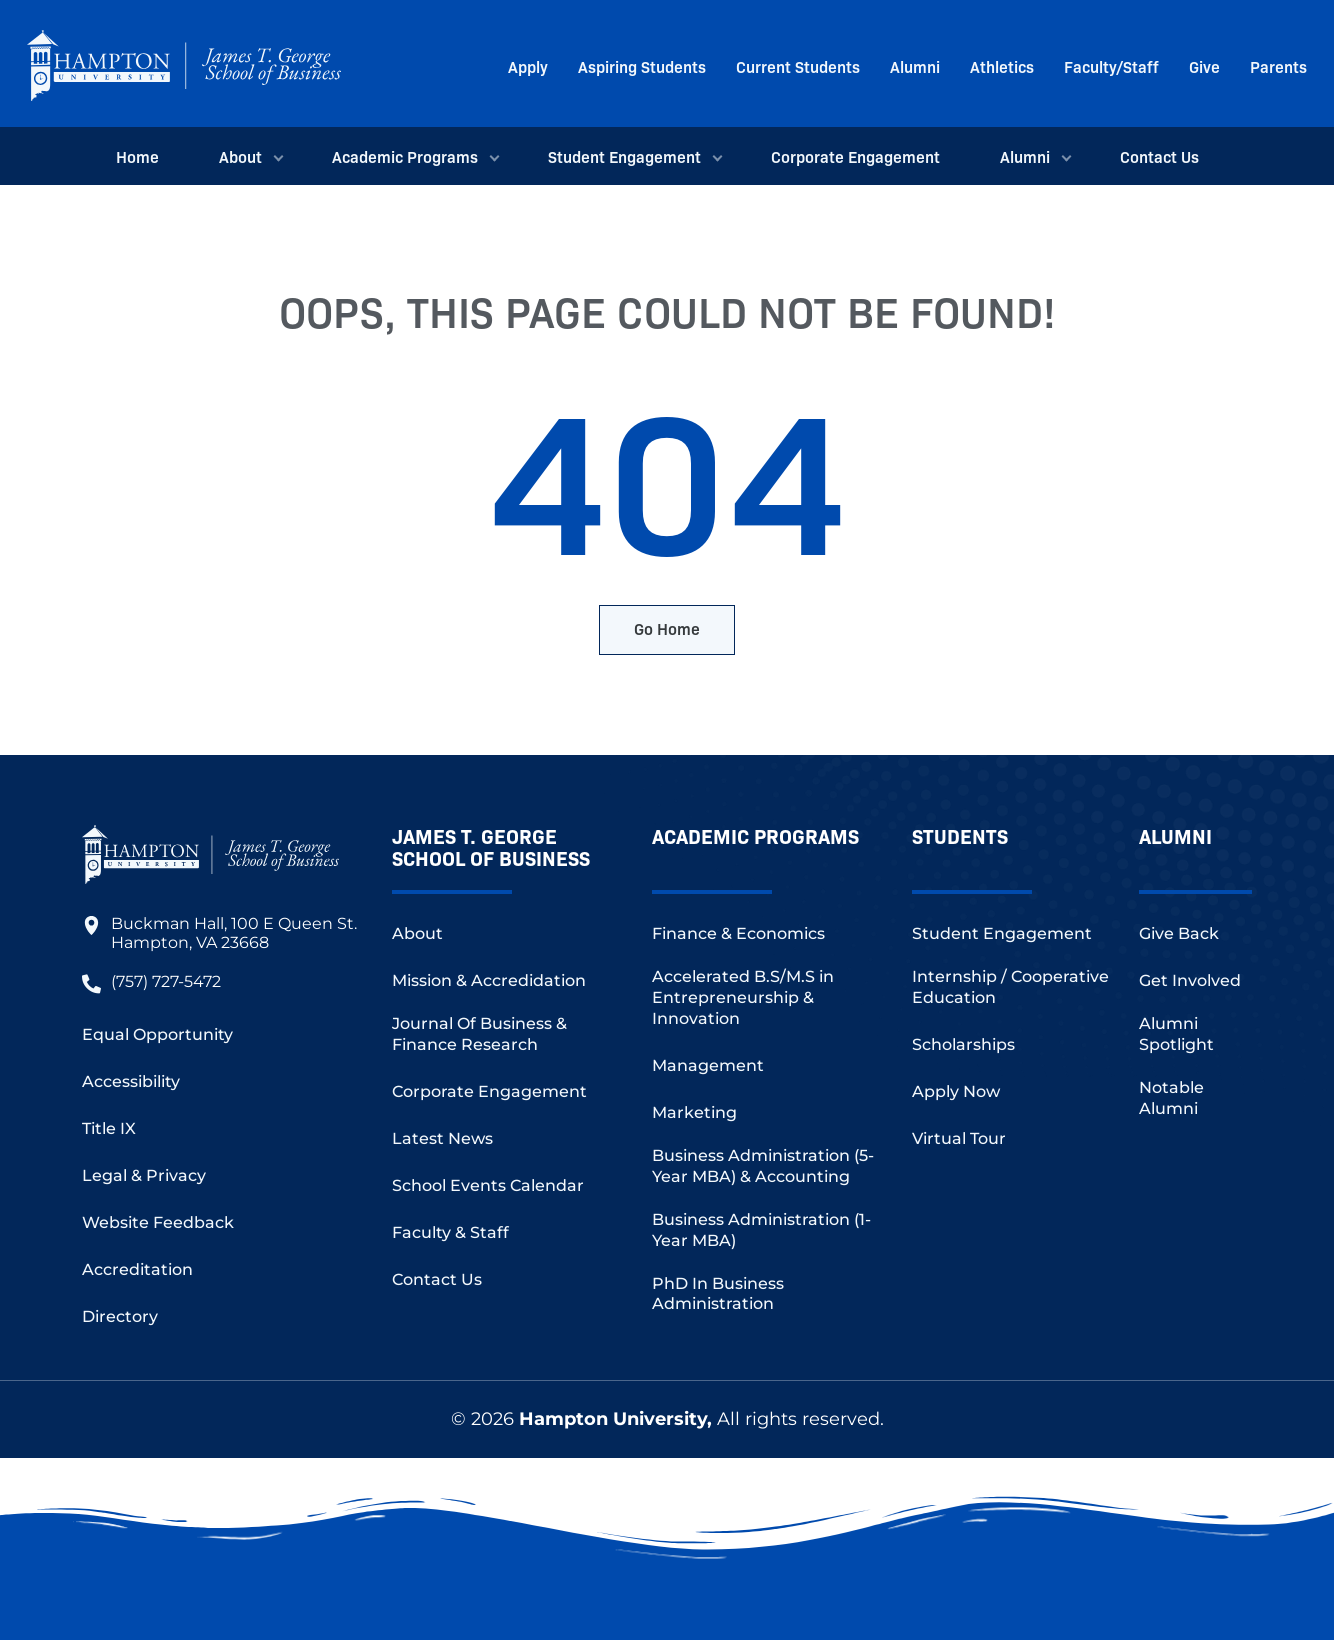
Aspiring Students (642, 66)
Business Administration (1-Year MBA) (761, 1230)
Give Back (1179, 933)
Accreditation (137, 1269)
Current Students (798, 66)
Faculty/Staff (1111, 66)
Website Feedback (158, 1222)
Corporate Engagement (855, 156)
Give (1204, 66)
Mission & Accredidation (489, 980)
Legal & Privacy (144, 1175)
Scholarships (963, 1044)
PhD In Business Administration (718, 1294)
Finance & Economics (738, 933)
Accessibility (131, 1081)
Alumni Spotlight (1176, 1034)
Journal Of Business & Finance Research (479, 1034)
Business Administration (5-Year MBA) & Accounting (763, 1166)
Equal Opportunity (157, 1034)
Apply (528, 66)
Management (708, 1065)
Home (137, 156)
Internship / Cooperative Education (1010, 987)
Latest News (442, 1138)
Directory (120, 1316)
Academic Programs (410, 156)
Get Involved (1190, 980)
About (245, 156)
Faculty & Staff (450, 1232)
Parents (1278, 66)
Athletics (1002, 66)
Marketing (694, 1112)
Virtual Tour (959, 1138)
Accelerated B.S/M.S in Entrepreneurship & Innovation (743, 997)
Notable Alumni (1171, 1098)
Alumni (915, 66)
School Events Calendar (488, 1185)
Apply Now (956, 1091)
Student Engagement (629, 156)
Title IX (109, 1128)
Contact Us (1159, 156)
